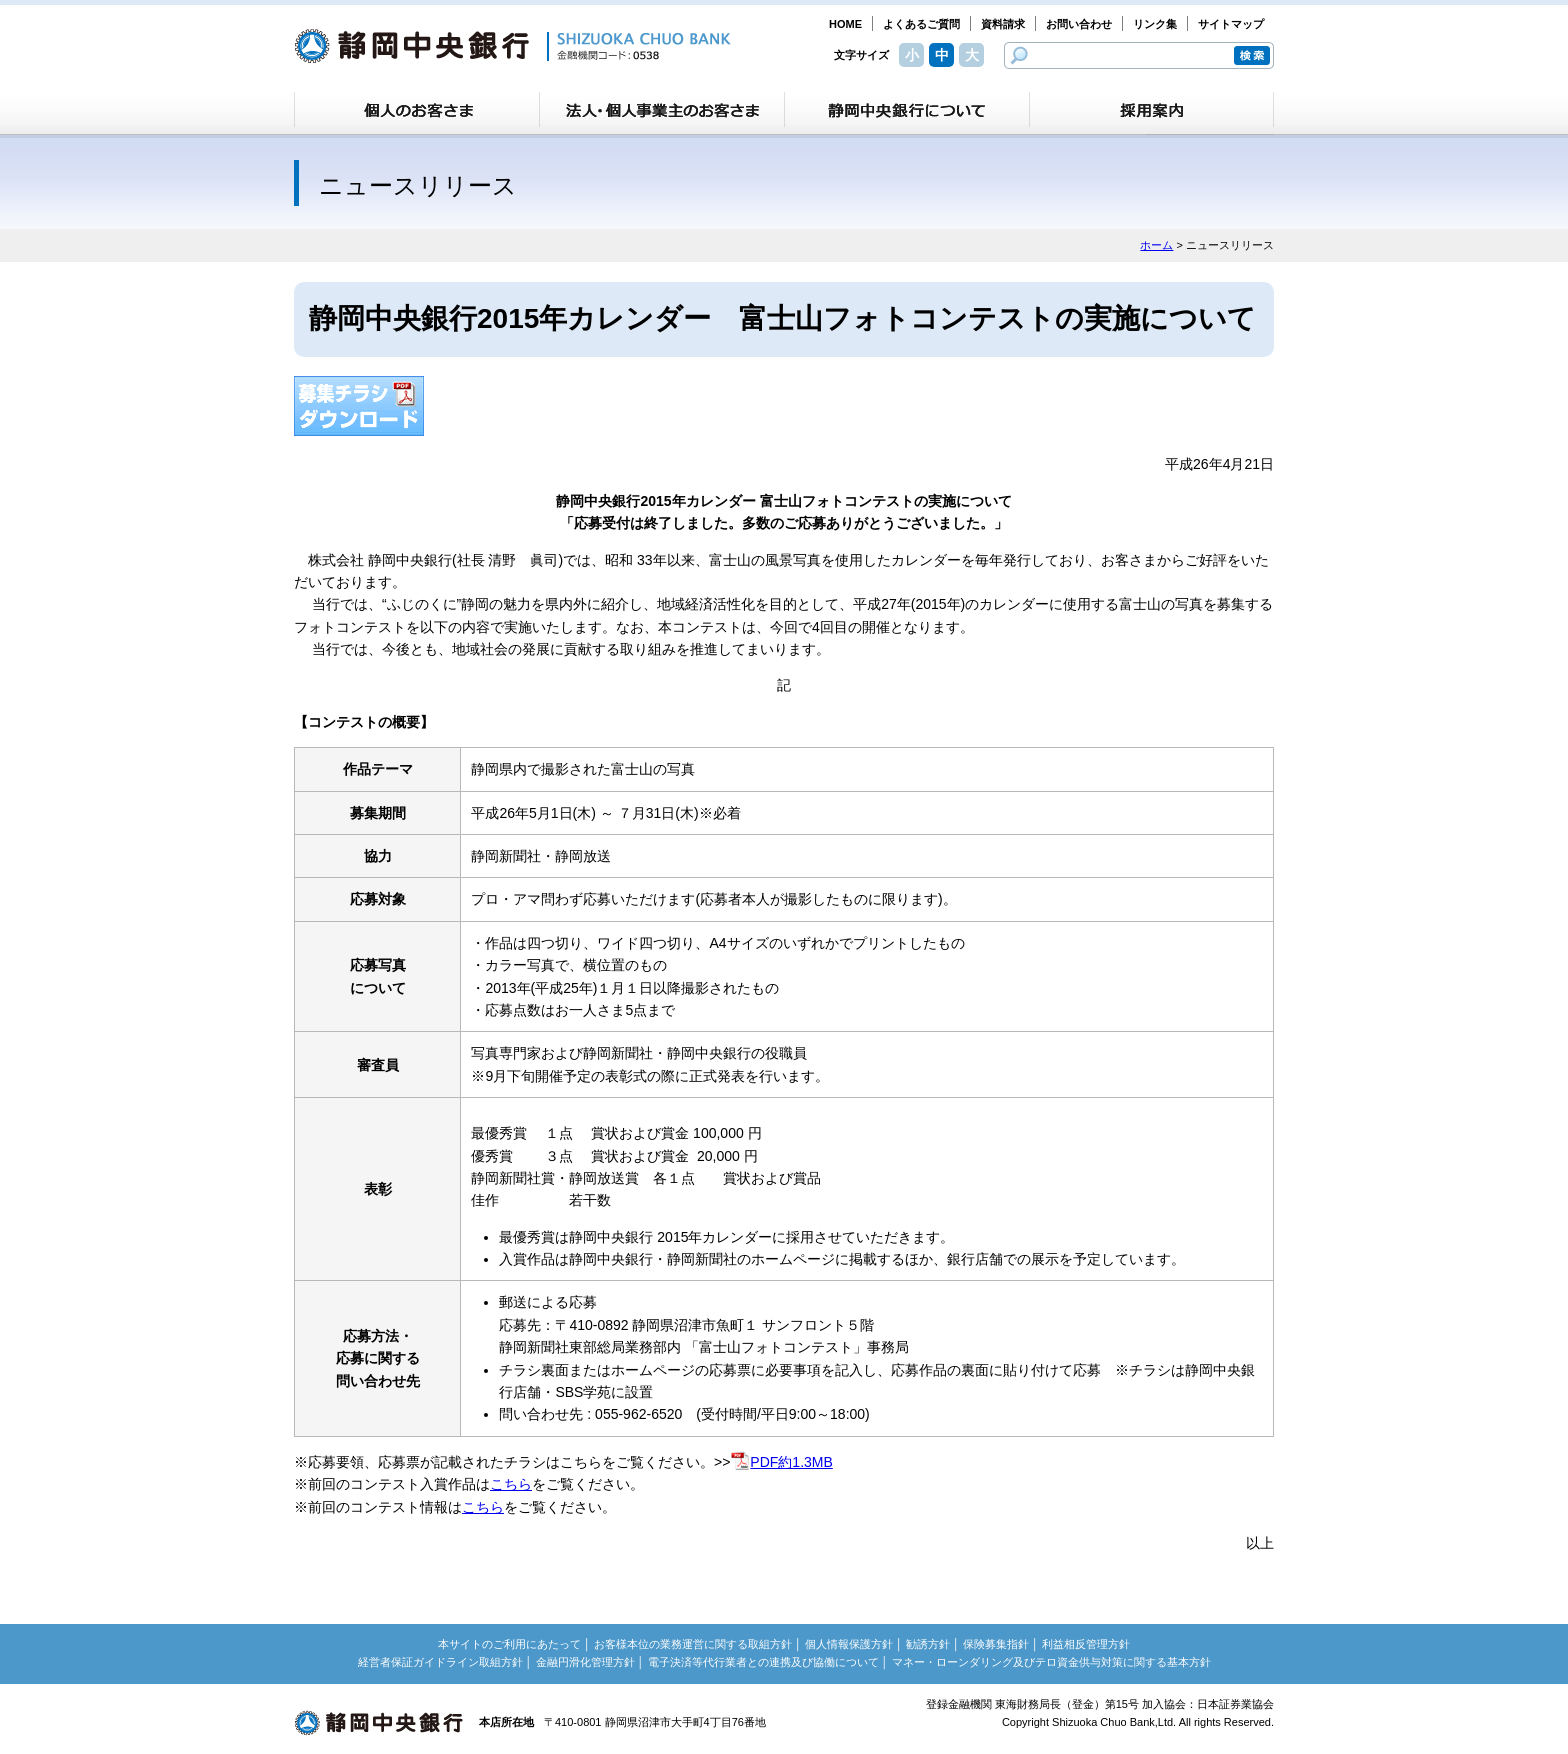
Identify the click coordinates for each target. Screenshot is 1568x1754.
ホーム (1156, 245)
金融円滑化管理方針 (585, 1662)
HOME (845, 24)
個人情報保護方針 (849, 1644)
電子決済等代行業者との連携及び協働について (763, 1662)
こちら (511, 1484)
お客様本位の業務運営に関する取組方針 (693, 1644)
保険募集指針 (996, 1644)
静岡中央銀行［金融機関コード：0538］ (512, 46)
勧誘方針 (928, 1644)
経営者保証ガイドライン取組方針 (440, 1662)
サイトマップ (1231, 24)
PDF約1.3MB (781, 1462)
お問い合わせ (1079, 24)
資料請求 (1003, 24)
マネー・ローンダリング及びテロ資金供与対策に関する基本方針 (1051, 1662)
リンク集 (1155, 24)
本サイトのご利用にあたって (509, 1644)
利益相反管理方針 (1086, 1644)
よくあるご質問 (921, 24)
